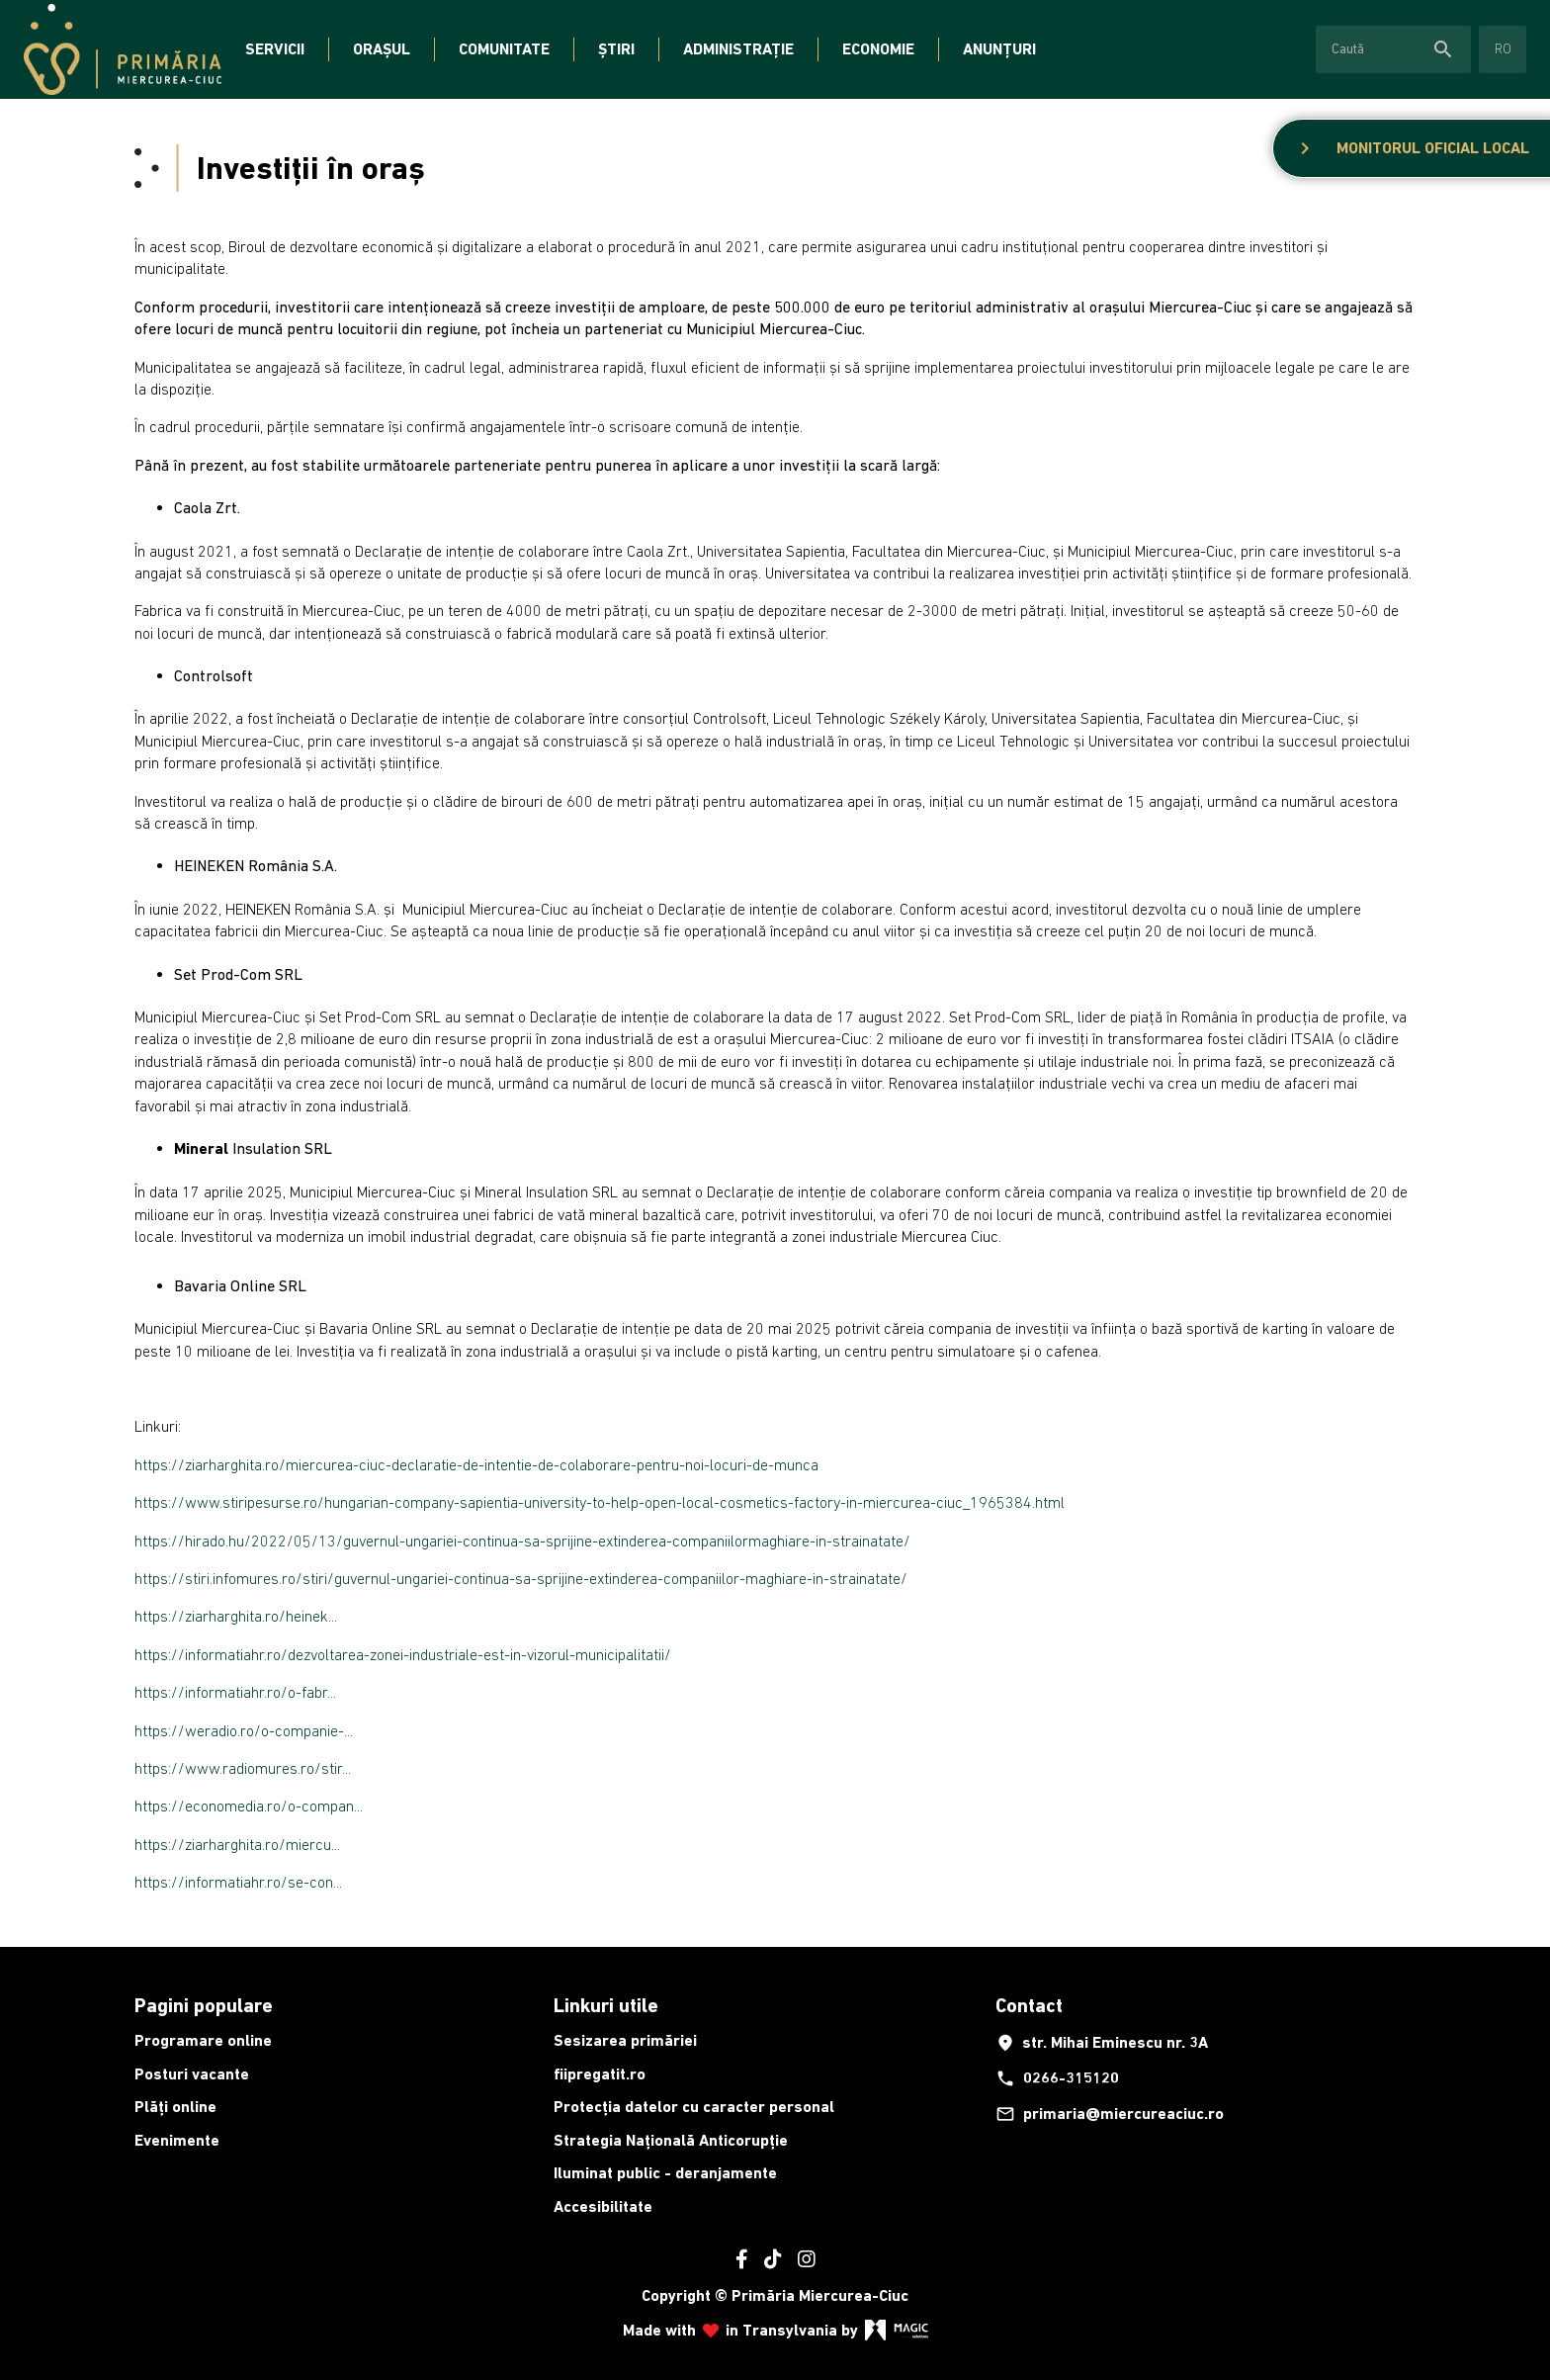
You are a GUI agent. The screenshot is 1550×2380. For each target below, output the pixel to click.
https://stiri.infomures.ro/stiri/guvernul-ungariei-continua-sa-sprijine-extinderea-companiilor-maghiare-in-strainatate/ (520, 1578)
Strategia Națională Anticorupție (671, 2140)
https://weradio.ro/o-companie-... (243, 1730)
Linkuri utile (606, 2005)
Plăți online (175, 2106)
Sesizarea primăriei (625, 2040)
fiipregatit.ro (600, 2074)
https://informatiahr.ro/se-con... (238, 1882)
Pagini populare (203, 2005)
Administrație (738, 49)
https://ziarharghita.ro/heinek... (235, 1616)
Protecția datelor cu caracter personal (694, 2106)
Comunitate (504, 49)
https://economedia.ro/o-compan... (248, 1805)
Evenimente (176, 2140)
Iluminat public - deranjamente (665, 2172)
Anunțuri (999, 49)
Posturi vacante (191, 2074)
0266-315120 (1057, 2078)
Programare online (203, 2040)
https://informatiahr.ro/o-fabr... (235, 1692)
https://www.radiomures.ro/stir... (242, 1768)
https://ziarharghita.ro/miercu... (237, 1844)
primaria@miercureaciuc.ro (1109, 2114)
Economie (878, 49)
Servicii (274, 49)
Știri (616, 49)
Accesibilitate (603, 2206)
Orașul (381, 49)
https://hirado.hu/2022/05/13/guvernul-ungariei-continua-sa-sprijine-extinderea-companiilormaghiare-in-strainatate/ (522, 1540)
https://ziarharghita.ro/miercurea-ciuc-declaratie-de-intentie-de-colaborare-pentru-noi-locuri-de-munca (476, 1464)
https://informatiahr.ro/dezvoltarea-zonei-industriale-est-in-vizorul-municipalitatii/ (402, 1654)
